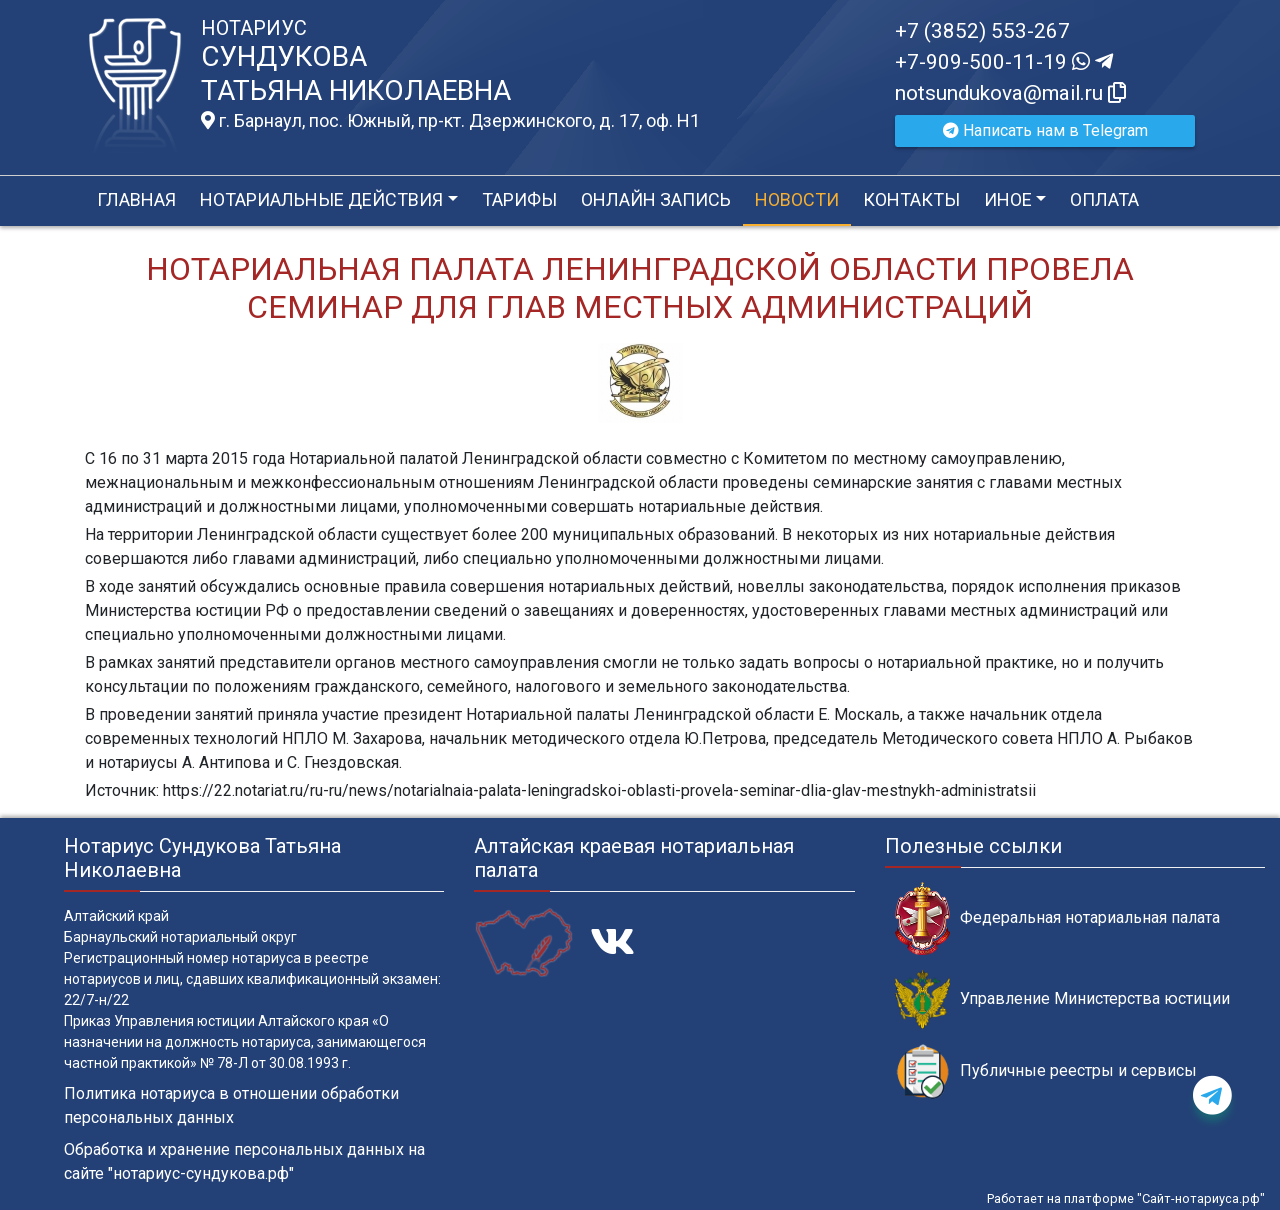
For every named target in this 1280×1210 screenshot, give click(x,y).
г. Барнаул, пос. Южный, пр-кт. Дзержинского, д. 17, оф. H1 (450, 121)
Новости (797, 199)
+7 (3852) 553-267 (982, 31)
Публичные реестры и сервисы (1046, 1071)
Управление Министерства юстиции (1062, 999)
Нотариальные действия (321, 199)
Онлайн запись (656, 199)
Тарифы (519, 199)
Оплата (1104, 199)
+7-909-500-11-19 (1004, 62)
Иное (1008, 199)
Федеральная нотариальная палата (1057, 918)
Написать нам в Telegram (1045, 130)
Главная (136, 199)
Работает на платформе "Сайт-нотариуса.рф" (1126, 1198)
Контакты (911, 199)
